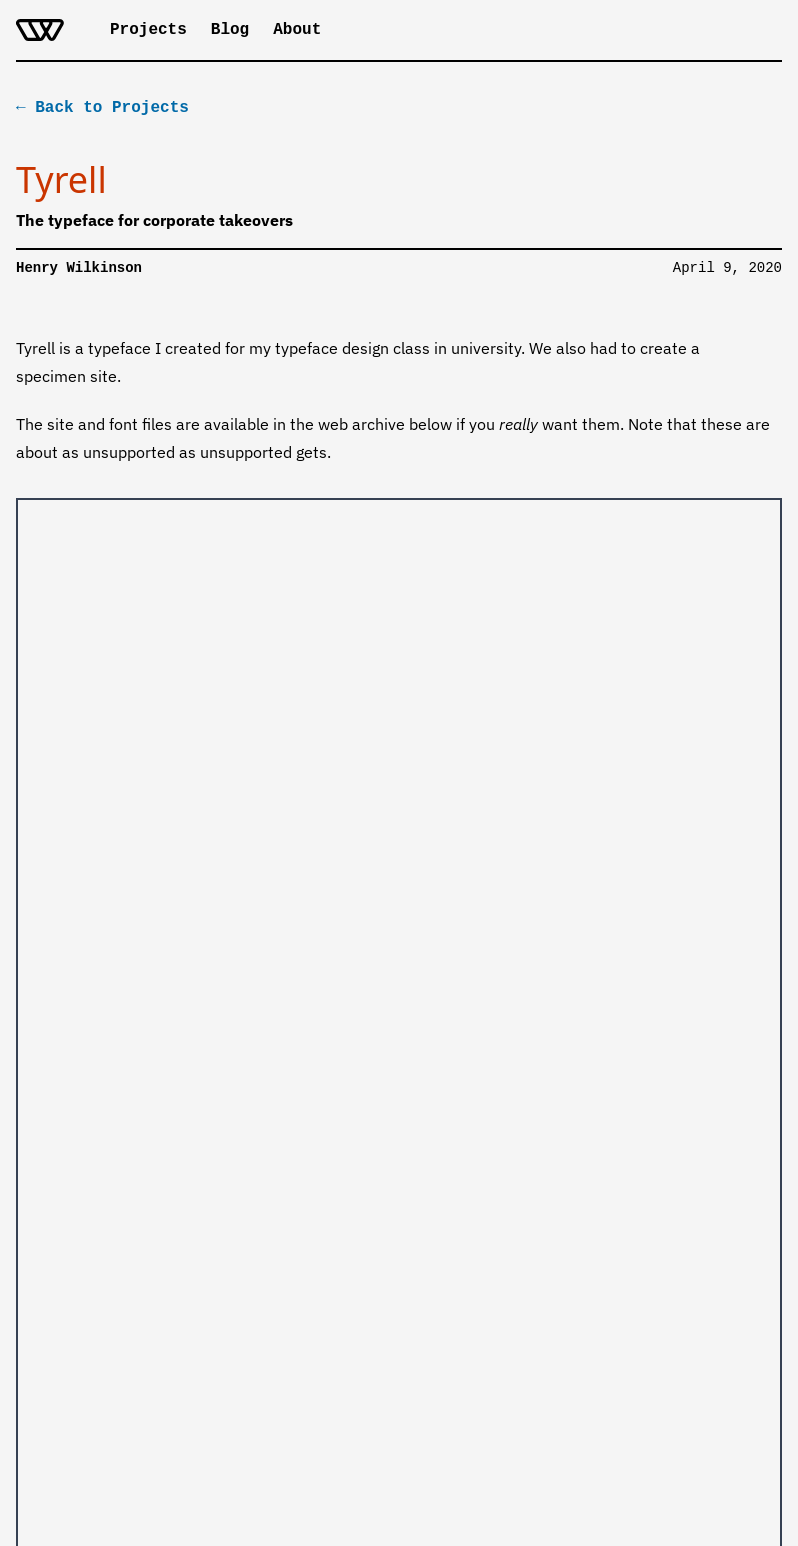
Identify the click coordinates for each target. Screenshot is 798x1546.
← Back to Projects (102, 106)
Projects (148, 30)
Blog (230, 30)
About (297, 30)
